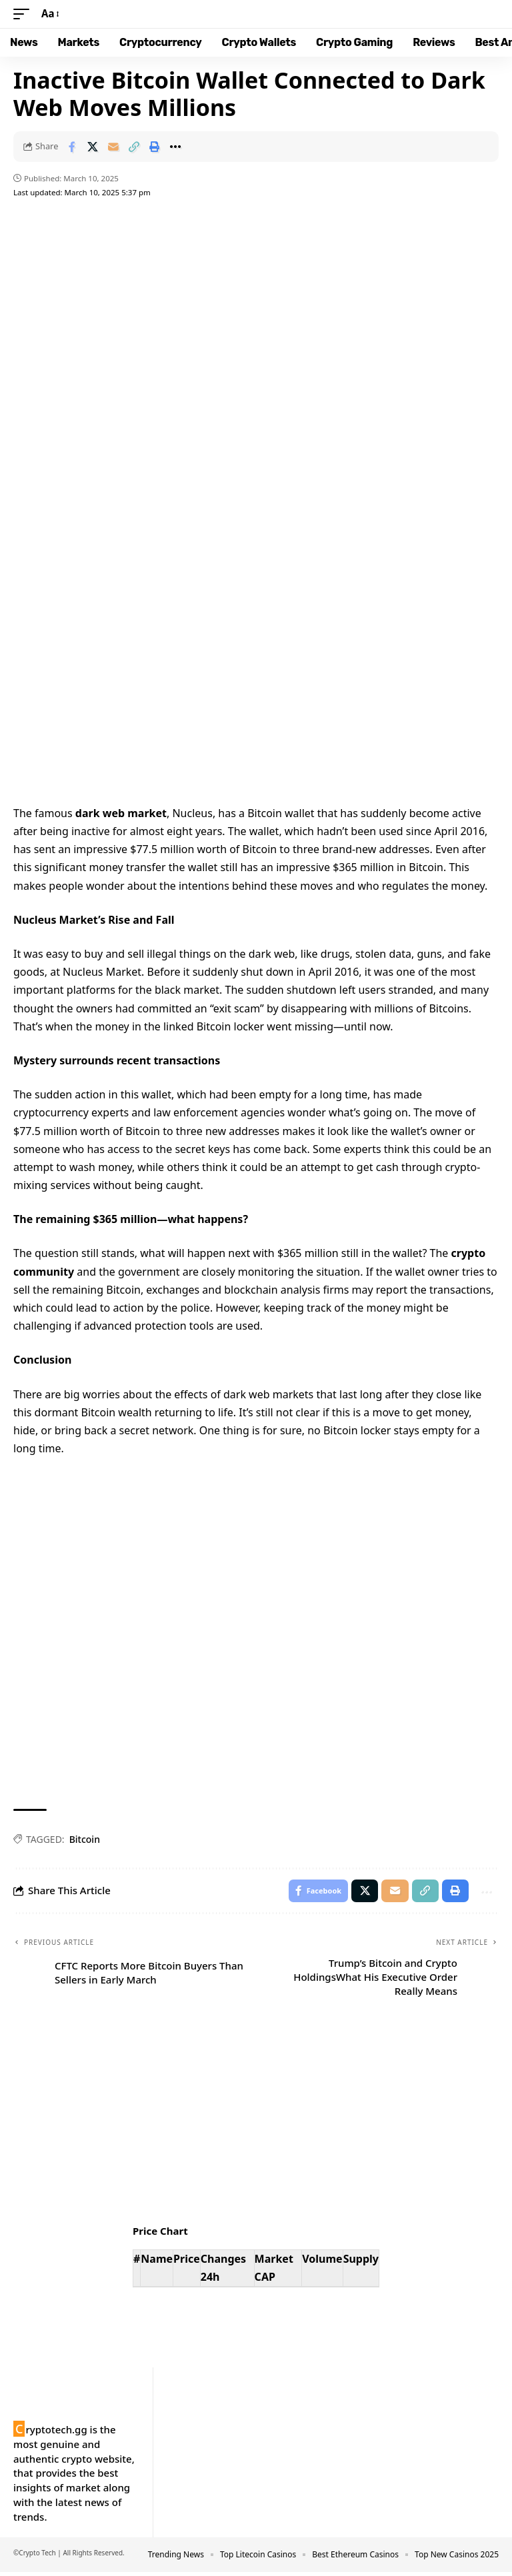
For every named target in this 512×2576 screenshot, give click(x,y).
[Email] (113, 146)
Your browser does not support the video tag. (256, 647)
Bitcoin (84, 1839)
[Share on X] (92, 146)
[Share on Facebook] (72, 146)
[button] (24, 14)
